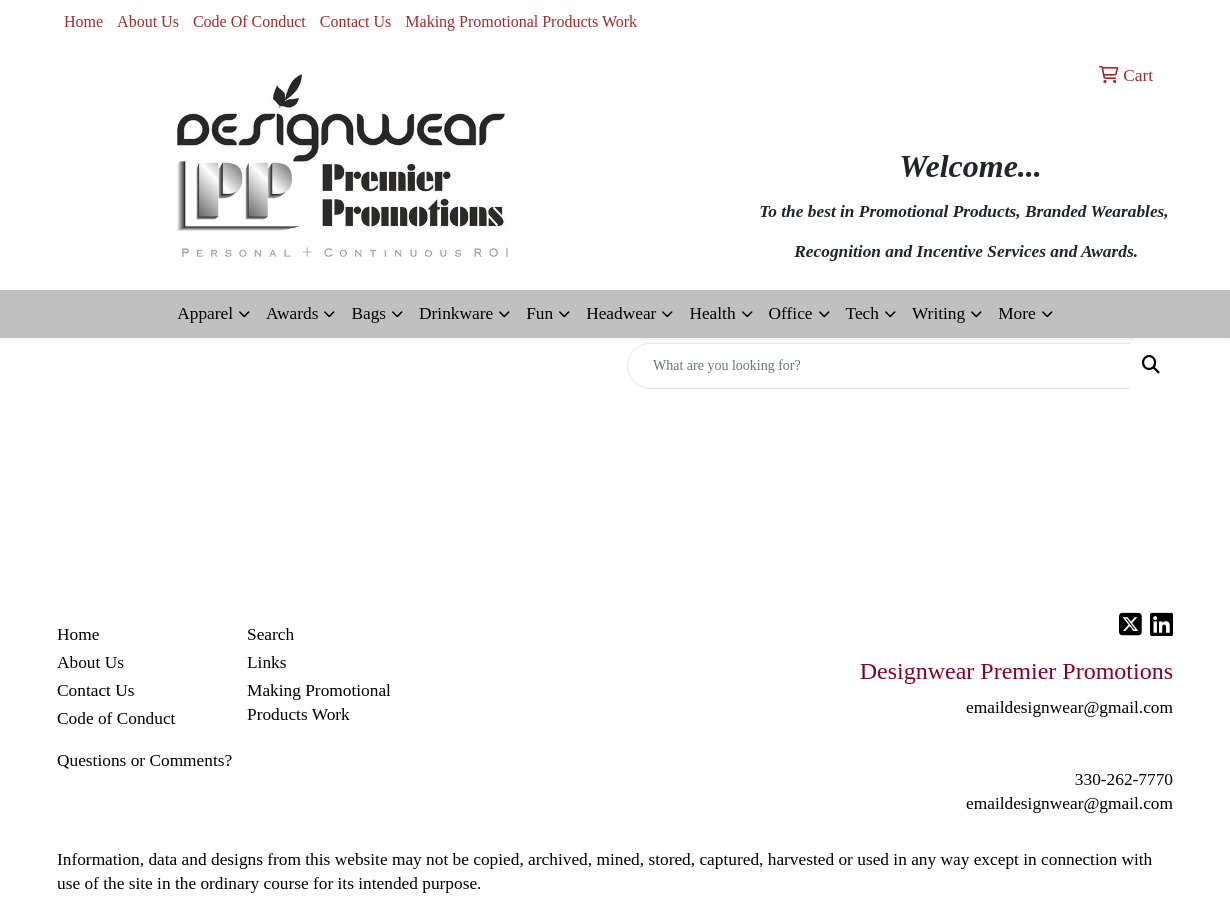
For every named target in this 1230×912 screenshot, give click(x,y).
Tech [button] (862, 313)
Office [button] (791, 313)
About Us (148, 21)
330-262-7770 (1124, 779)
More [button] (1017, 313)
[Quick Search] (879, 366)
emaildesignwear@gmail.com (1069, 803)
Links (266, 662)
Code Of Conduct (249, 21)
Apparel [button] (205, 313)
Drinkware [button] (456, 313)
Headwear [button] (621, 313)
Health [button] (712, 313)
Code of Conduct (116, 718)
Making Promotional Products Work (521, 21)
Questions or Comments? (144, 760)
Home (83, 21)
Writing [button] (938, 313)
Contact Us (356, 21)
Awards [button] (292, 313)
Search (270, 634)
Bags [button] (368, 313)
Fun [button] (539, 313)
